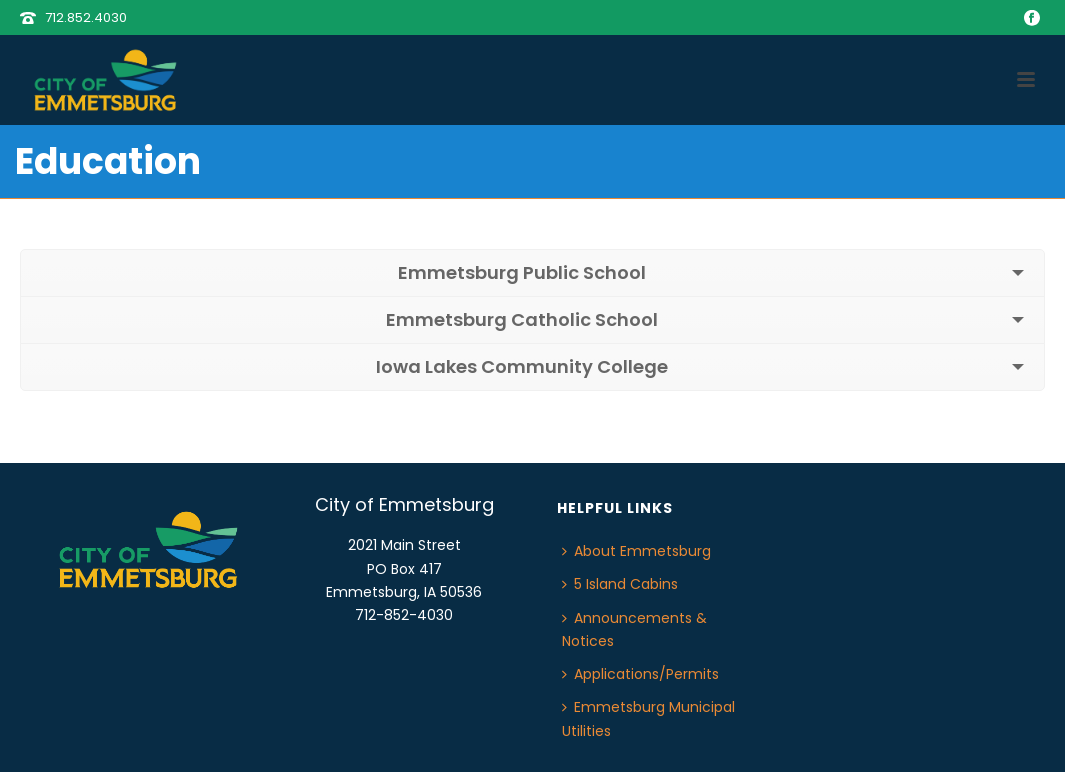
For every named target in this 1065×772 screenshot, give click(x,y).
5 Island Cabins (620, 584)
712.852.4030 (86, 17)
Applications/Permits (640, 674)
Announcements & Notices (634, 629)
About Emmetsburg (636, 551)
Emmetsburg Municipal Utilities (648, 718)
